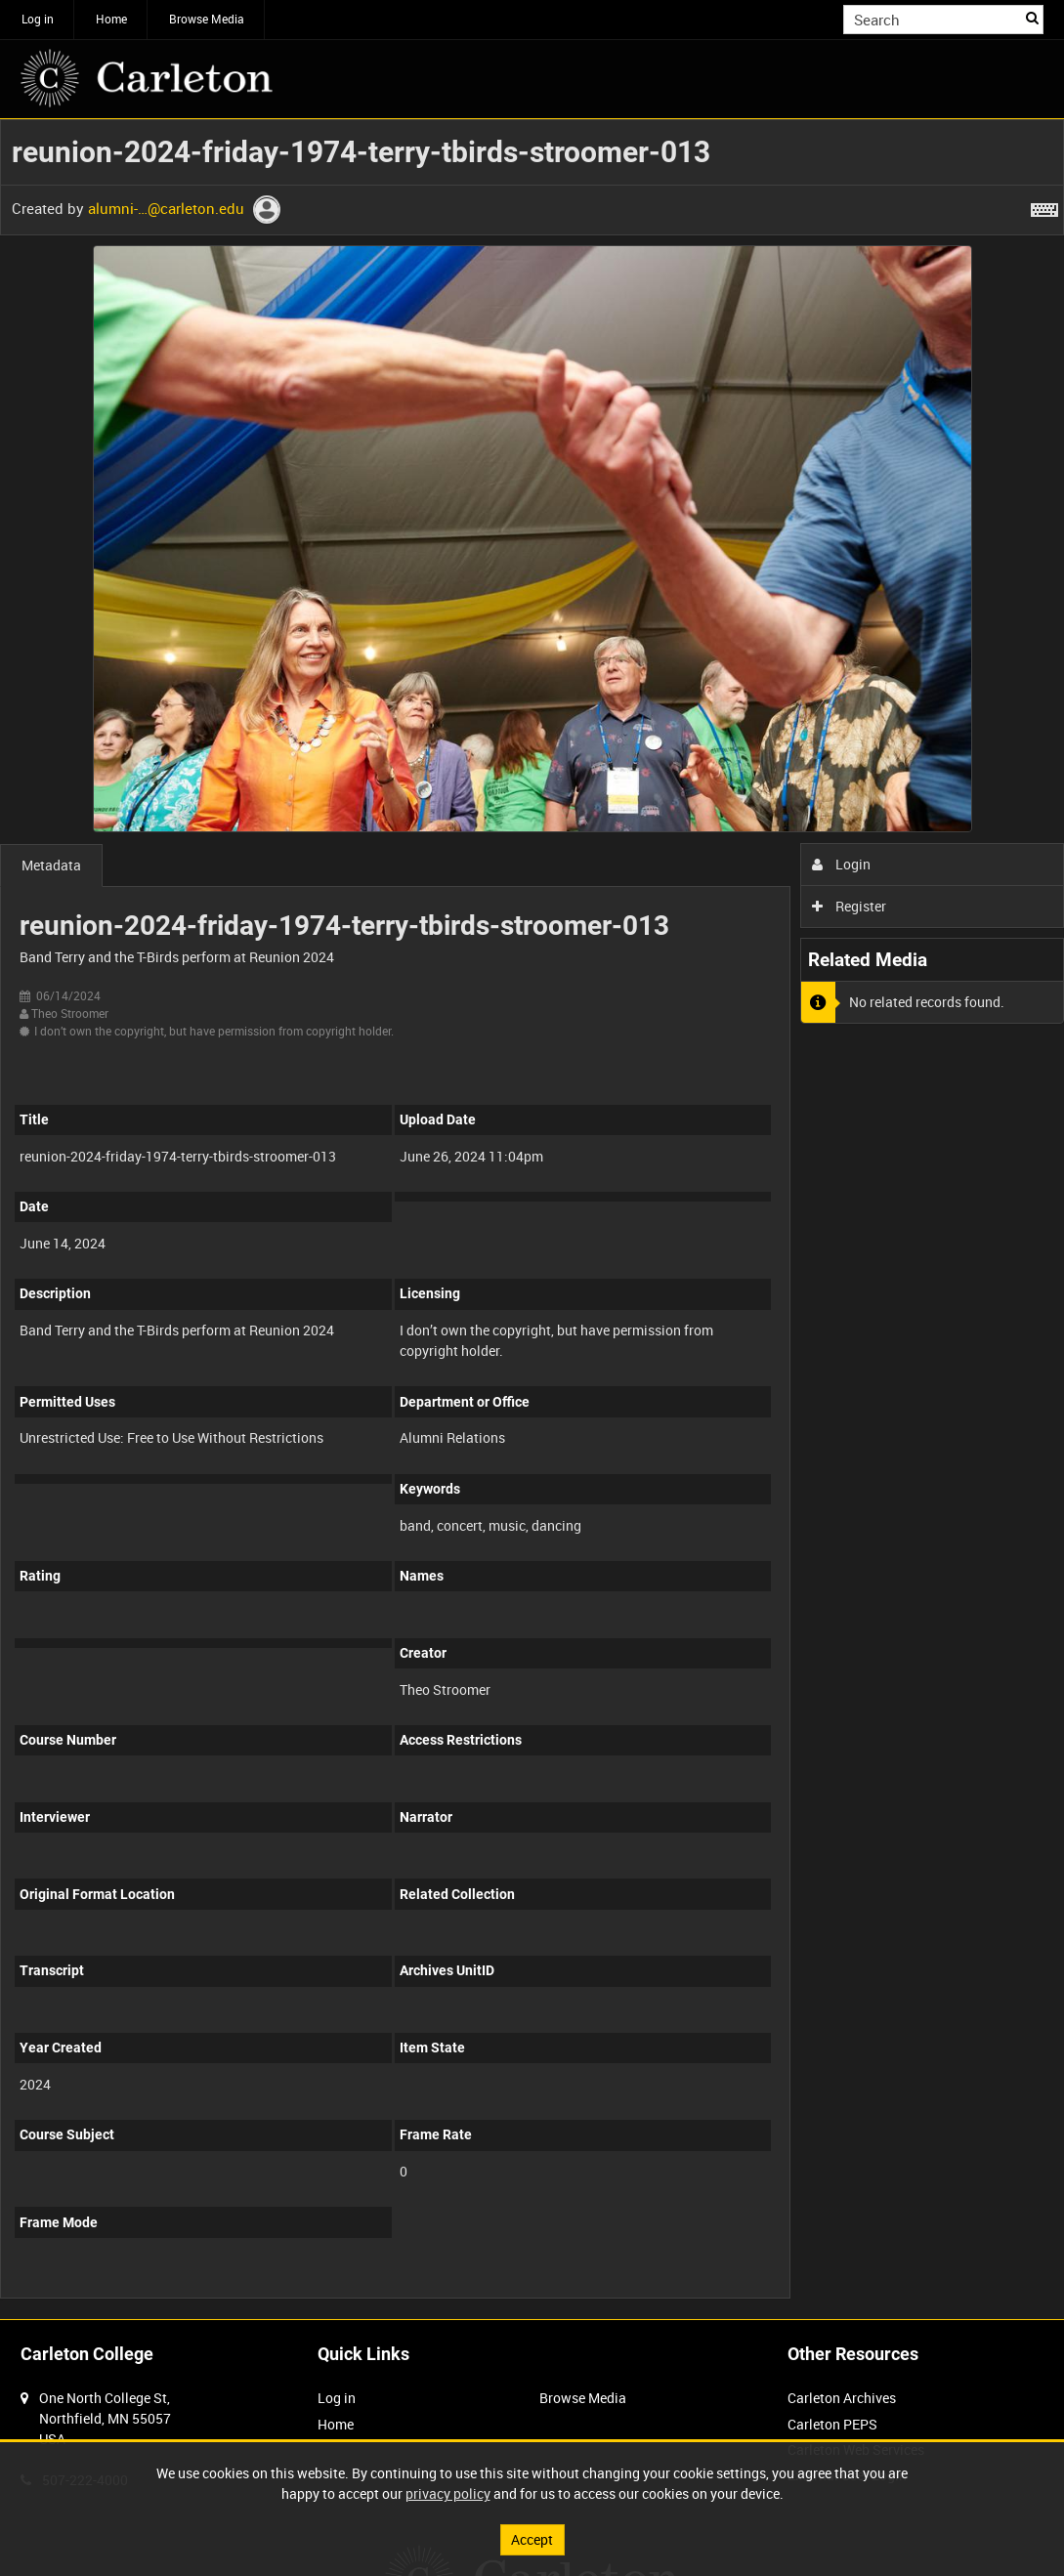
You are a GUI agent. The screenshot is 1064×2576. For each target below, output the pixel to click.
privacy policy (447, 2493)
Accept (532, 2539)
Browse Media (206, 18)
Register (849, 906)
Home (111, 18)
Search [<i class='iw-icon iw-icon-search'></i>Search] (1032, 17)
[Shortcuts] (1044, 206)
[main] (532, 1219)
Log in (37, 18)
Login (842, 864)
